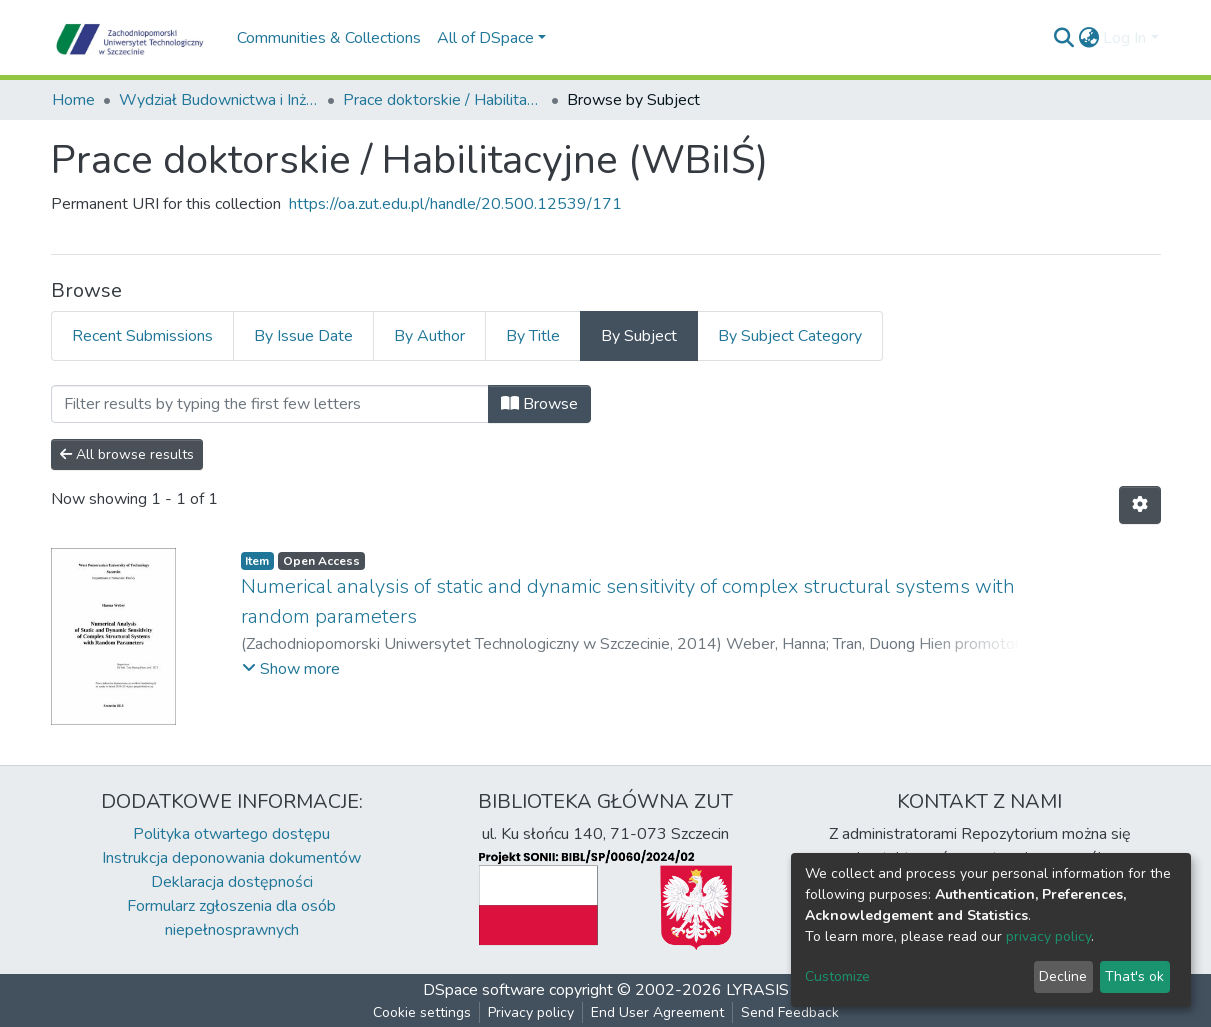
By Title (533, 336)
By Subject (639, 336)
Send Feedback (790, 1012)
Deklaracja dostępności (232, 882)
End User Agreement (657, 1012)
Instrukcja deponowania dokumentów (231, 858)
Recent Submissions (142, 336)
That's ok (1134, 976)
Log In (1124, 38)
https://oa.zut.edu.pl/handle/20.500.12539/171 (455, 204)
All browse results (127, 454)
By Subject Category (790, 336)
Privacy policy (531, 1012)
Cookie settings (422, 1012)
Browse (539, 404)
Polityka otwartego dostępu (231, 834)
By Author (429, 336)
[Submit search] (1063, 38)
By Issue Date (303, 336)
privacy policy (1048, 936)
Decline (1063, 976)
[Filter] (270, 404)
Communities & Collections (329, 38)
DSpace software (484, 990)
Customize (837, 976)
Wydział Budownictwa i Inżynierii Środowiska (219, 100)
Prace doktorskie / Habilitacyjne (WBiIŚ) (443, 100)
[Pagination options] (1140, 505)
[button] (1088, 38)
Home (73, 100)
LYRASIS (757, 990)
